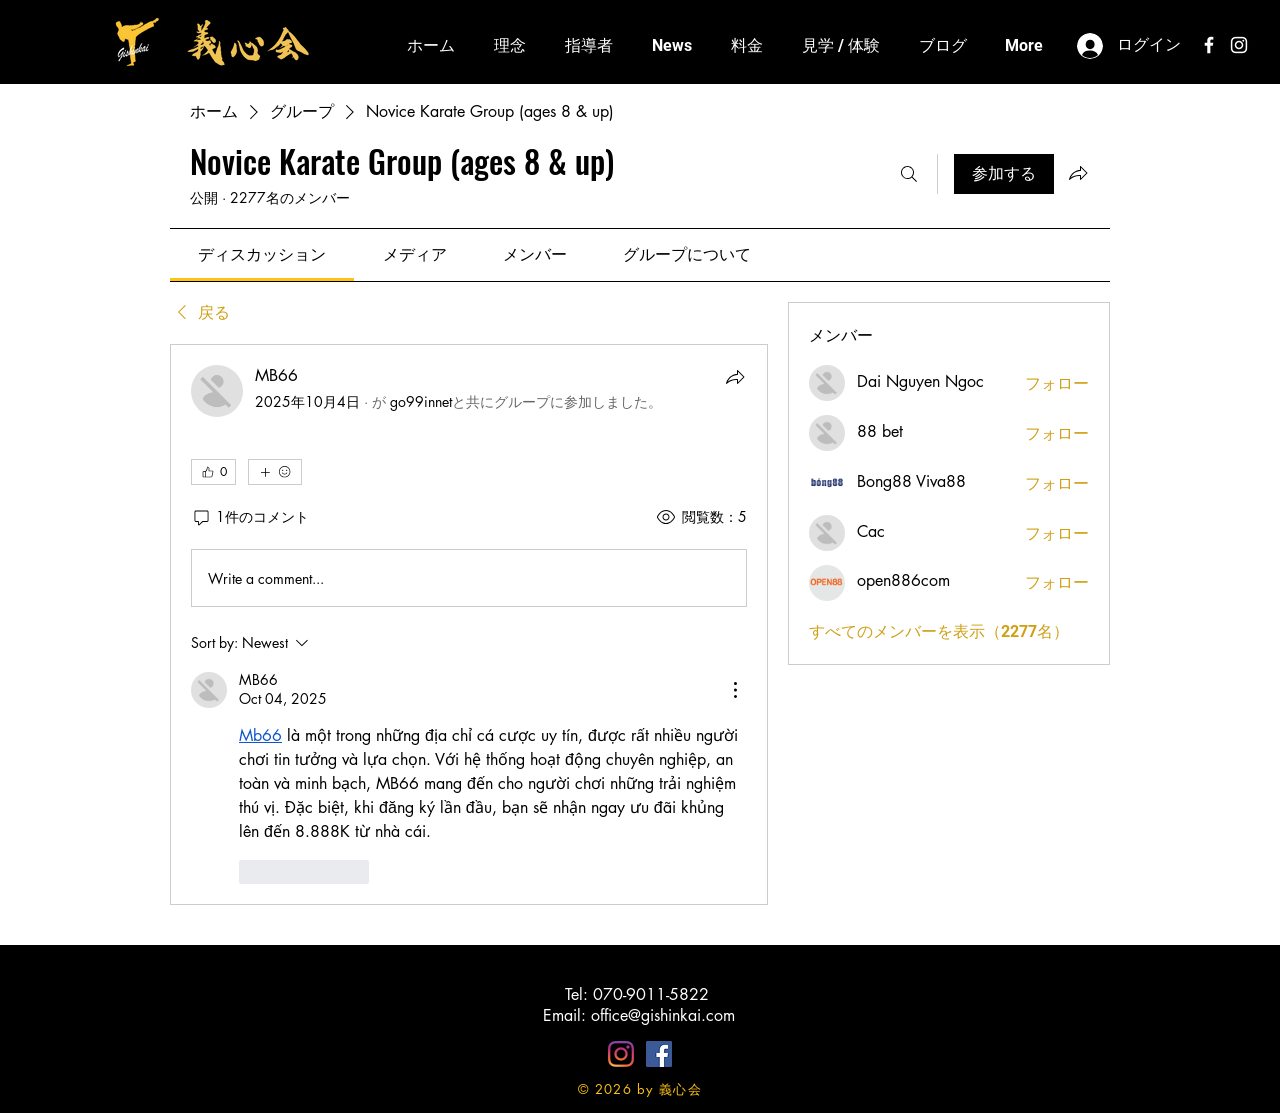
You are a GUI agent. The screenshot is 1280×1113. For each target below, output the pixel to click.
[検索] (909, 174)
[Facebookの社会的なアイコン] (659, 1054)
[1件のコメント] (250, 517)
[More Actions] (735, 690)
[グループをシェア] (1078, 173)
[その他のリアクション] (275, 472)
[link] (262, 254)
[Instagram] (621, 1054)
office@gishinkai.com (663, 1015)
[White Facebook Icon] (1209, 45)
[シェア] (735, 377)
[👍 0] (213, 472)
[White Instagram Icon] (1239, 45)
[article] (469, 624)
